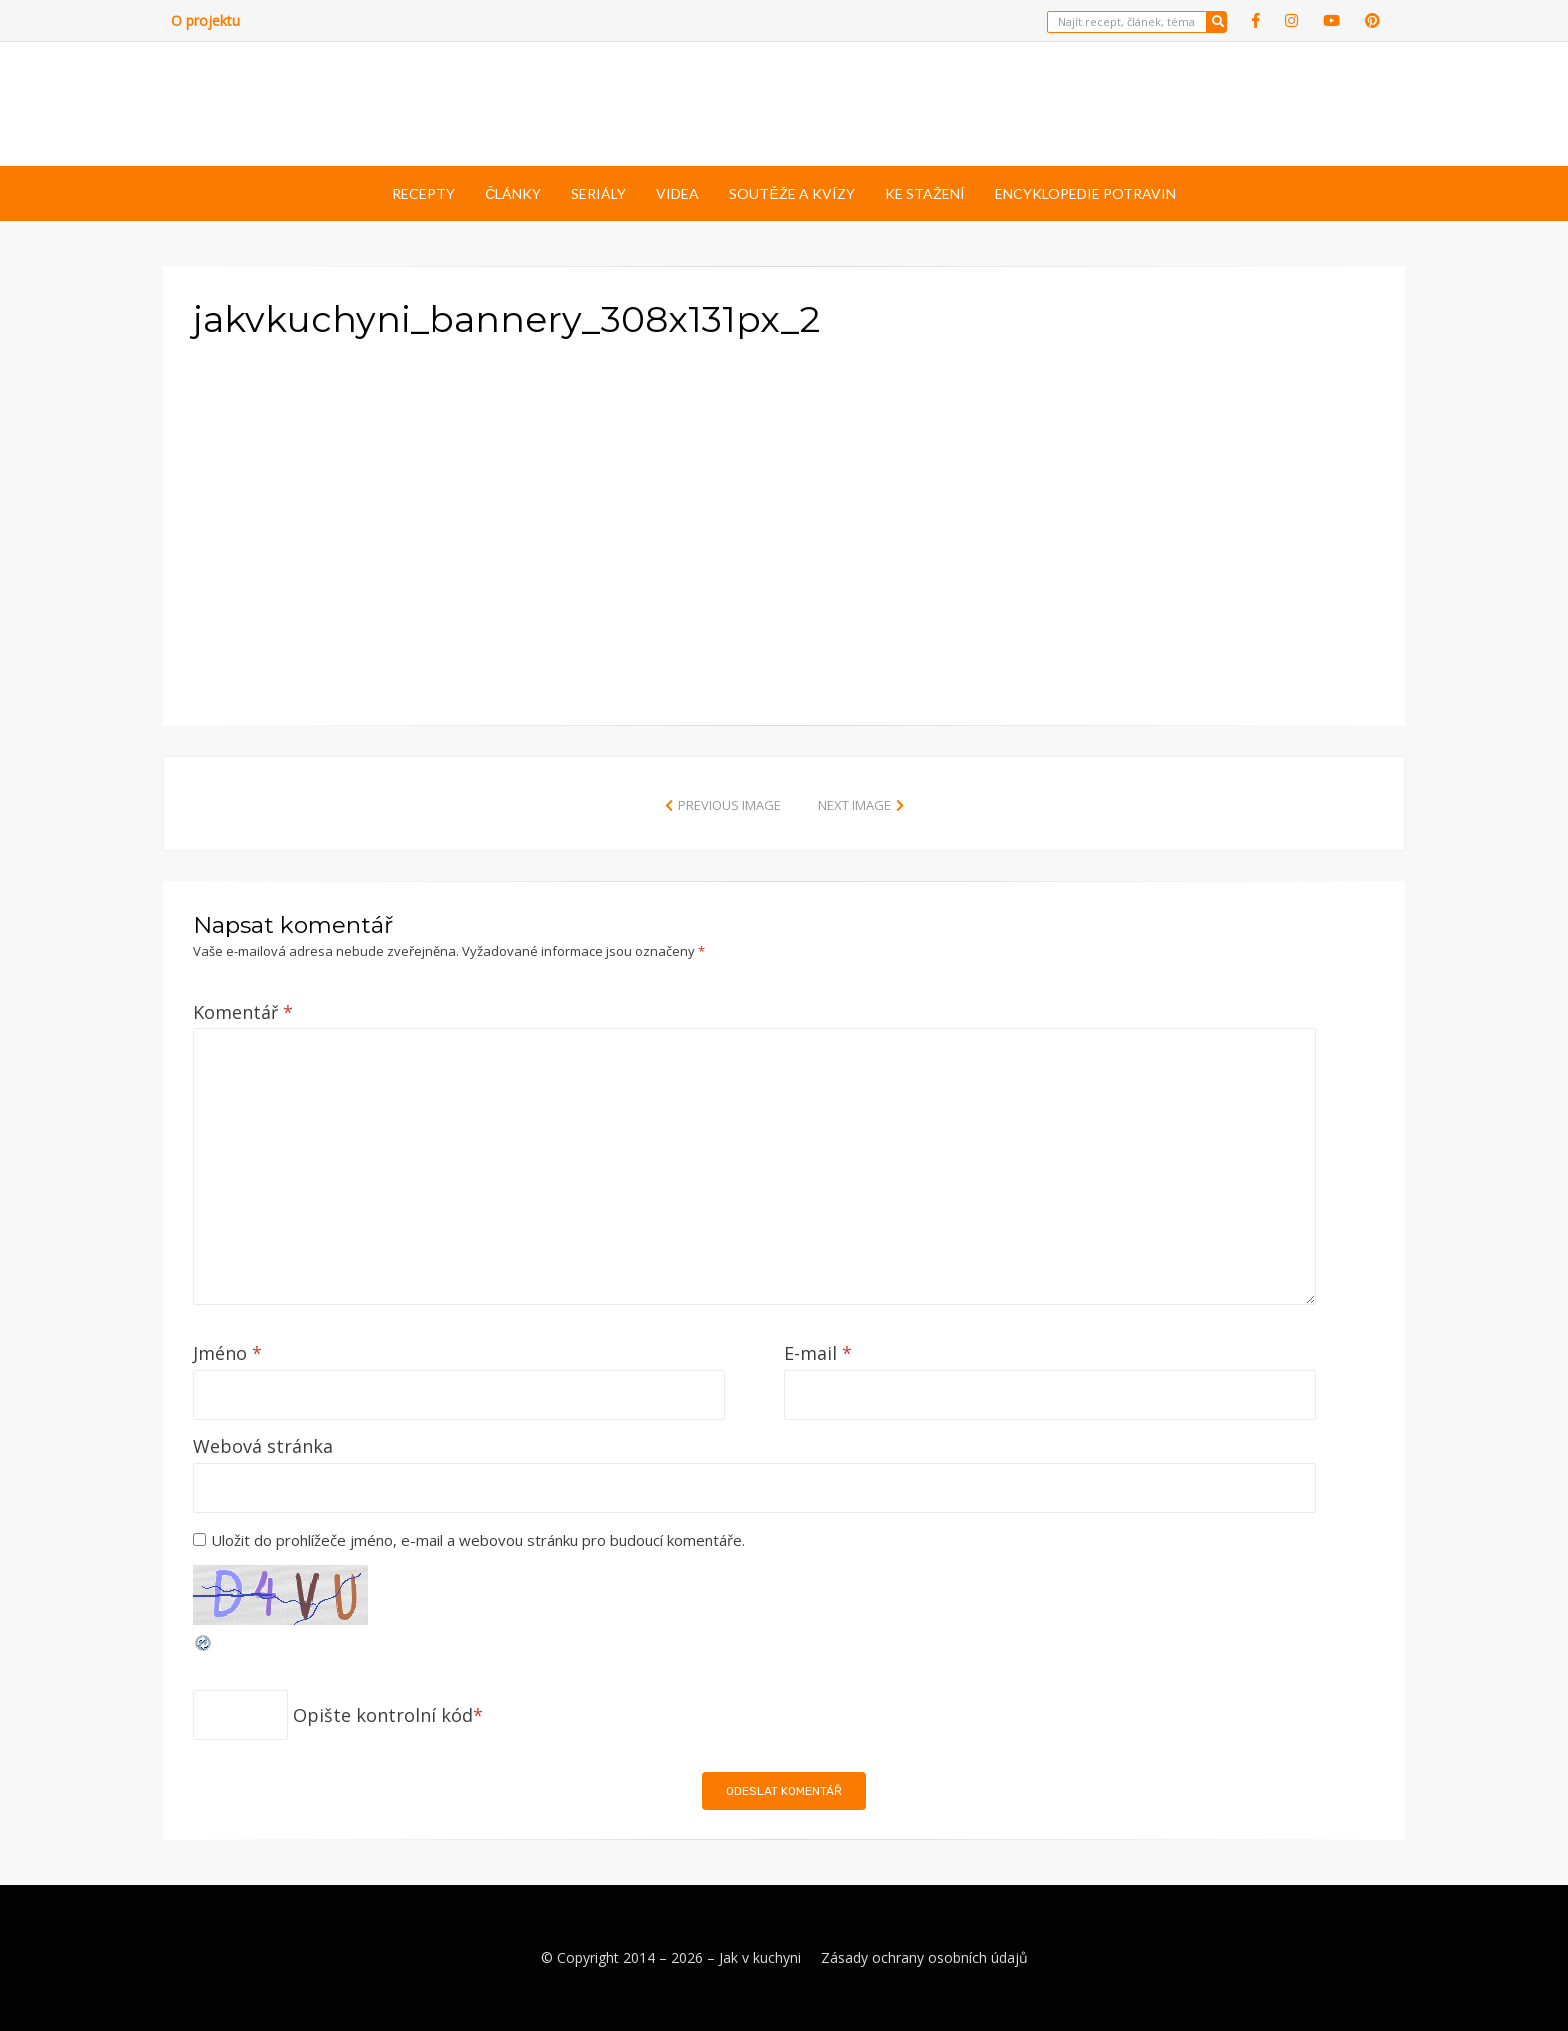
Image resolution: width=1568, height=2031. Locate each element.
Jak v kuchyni (760, 1957)
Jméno (227, 1353)
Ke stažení (925, 193)
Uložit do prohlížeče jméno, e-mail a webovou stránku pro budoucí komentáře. (478, 1540)
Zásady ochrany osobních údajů (924, 1957)
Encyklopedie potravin (1085, 193)
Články (513, 193)
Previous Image (729, 805)
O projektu (205, 20)
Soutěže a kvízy (791, 193)
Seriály (598, 193)
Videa (677, 193)
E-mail (818, 1353)
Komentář (243, 1012)
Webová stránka (263, 1446)
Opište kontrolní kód (383, 1715)
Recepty (423, 193)
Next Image (854, 805)
